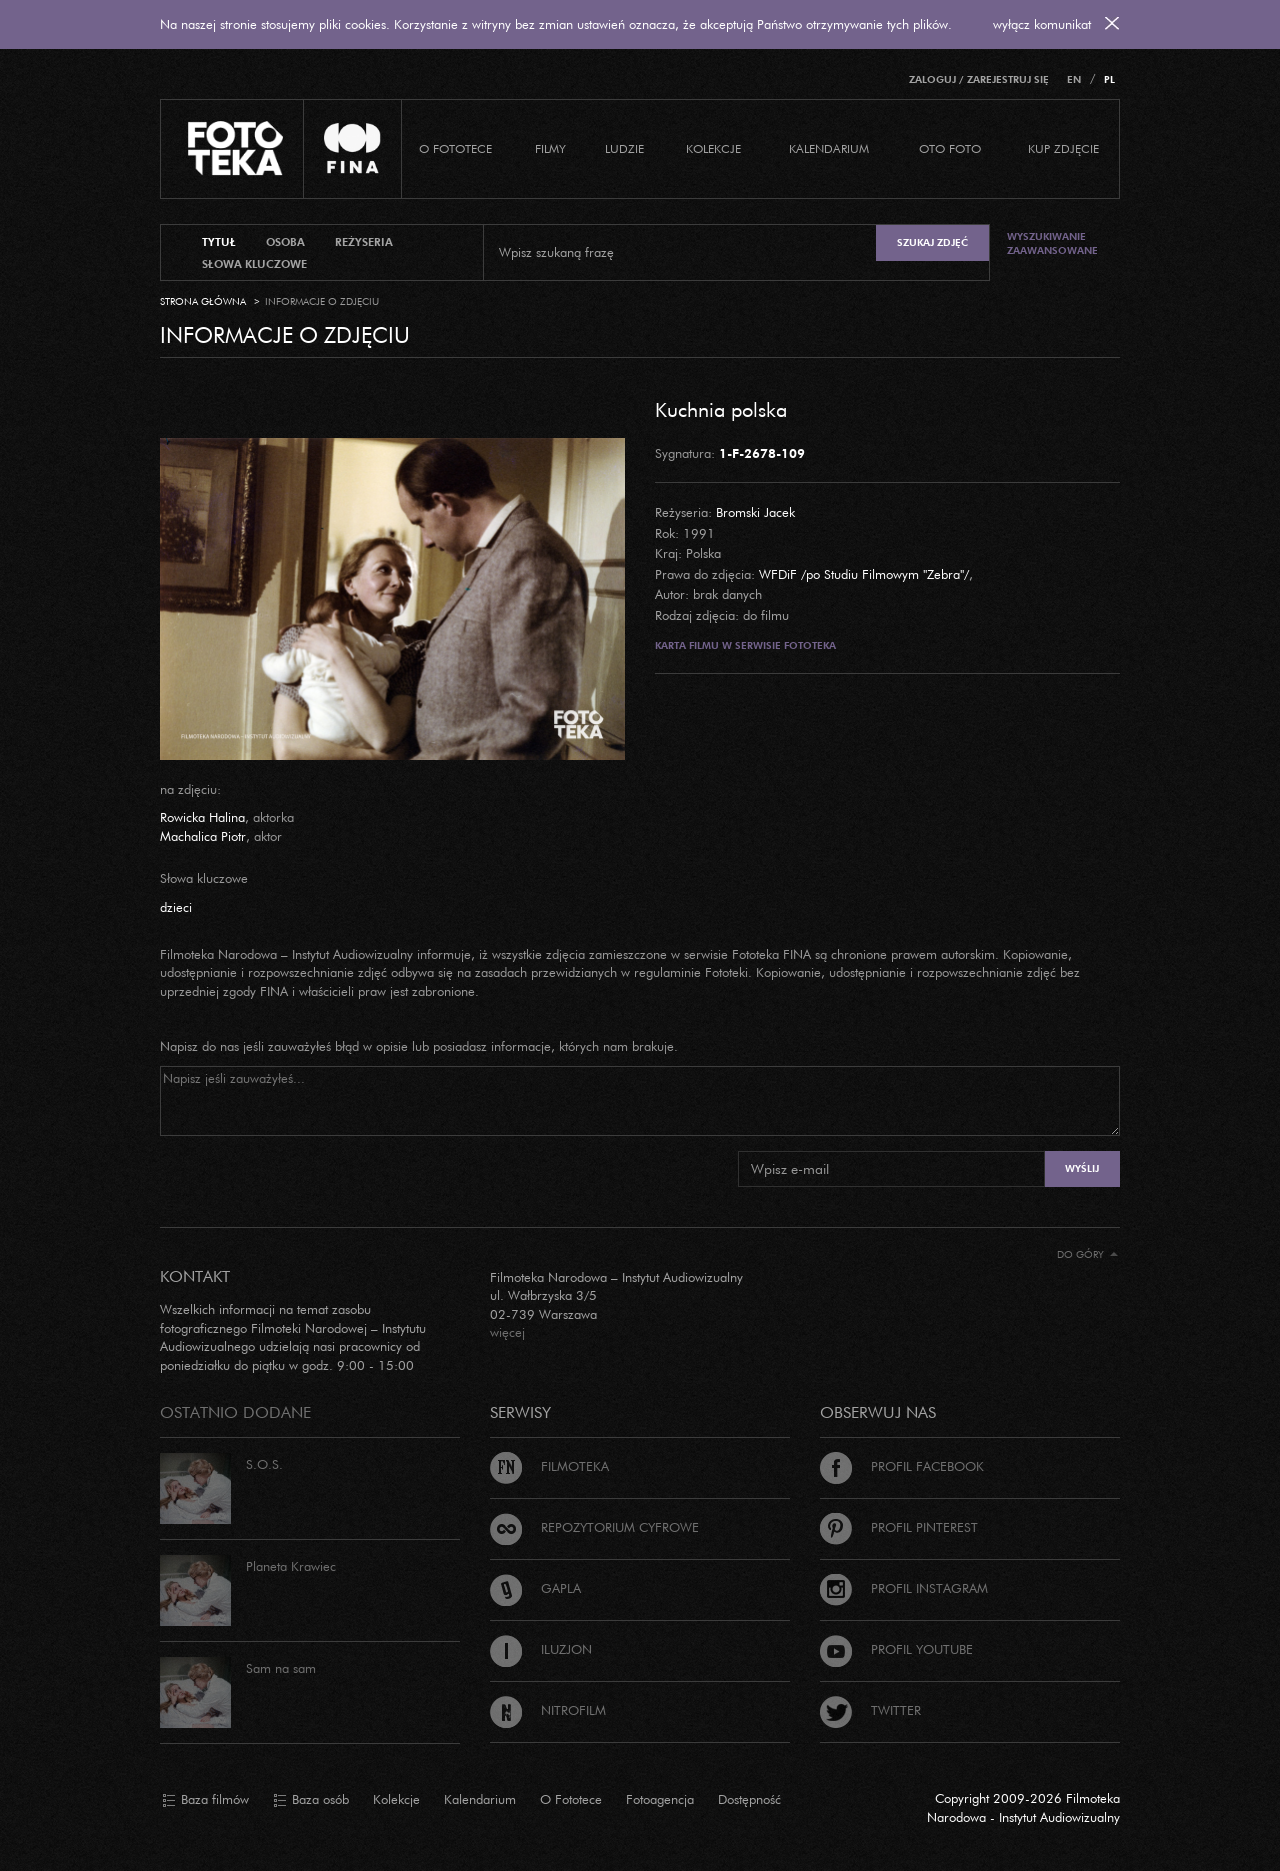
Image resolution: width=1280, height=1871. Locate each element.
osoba (285, 242)
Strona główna (203, 301)
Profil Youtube (896, 1649)
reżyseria (364, 242)
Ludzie (624, 148)
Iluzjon (541, 1649)
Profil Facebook (902, 1466)
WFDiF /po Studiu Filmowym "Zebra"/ (864, 574)
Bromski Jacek (755, 512)
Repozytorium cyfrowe (594, 1527)
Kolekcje (713, 148)
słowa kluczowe (254, 264)
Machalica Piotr (203, 836)
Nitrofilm (548, 1710)
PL (1109, 79)
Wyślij (1082, 1168)
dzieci (176, 907)
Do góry (1087, 1254)
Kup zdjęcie (1063, 148)
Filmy (550, 148)
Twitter (870, 1710)
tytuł (219, 242)
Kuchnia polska (721, 409)
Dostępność (749, 1799)
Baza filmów (205, 1800)
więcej (507, 1332)
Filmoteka (549, 1466)
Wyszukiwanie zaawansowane (1052, 243)
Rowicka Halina (202, 817)
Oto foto (950, 148)
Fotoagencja (660, 1799)
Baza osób (311, 1800)
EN (1074, 79)
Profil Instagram (904, 1588)
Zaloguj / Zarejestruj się (979, 79)
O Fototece (455, 148)
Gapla (535, 1588)
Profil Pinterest (899, 1527)
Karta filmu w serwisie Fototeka (745, 645)
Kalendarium (829, 148)
